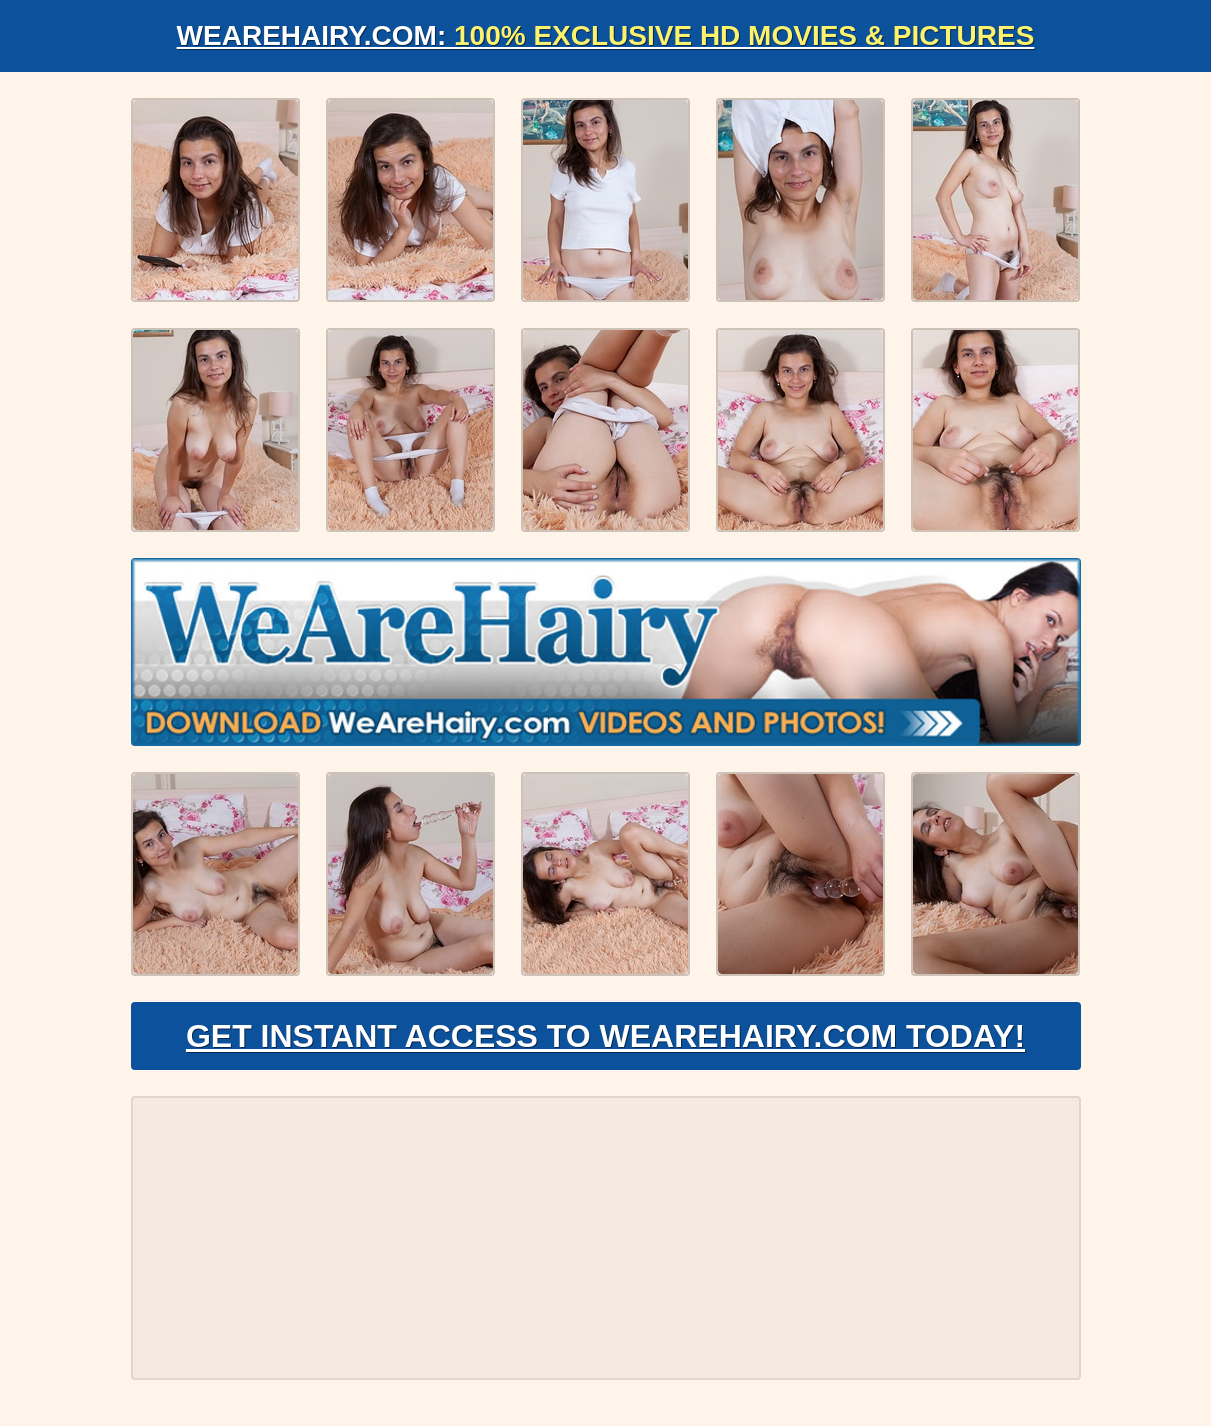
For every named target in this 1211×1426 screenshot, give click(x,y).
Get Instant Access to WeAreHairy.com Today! (605, 1036)
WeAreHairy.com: (606, 35)
